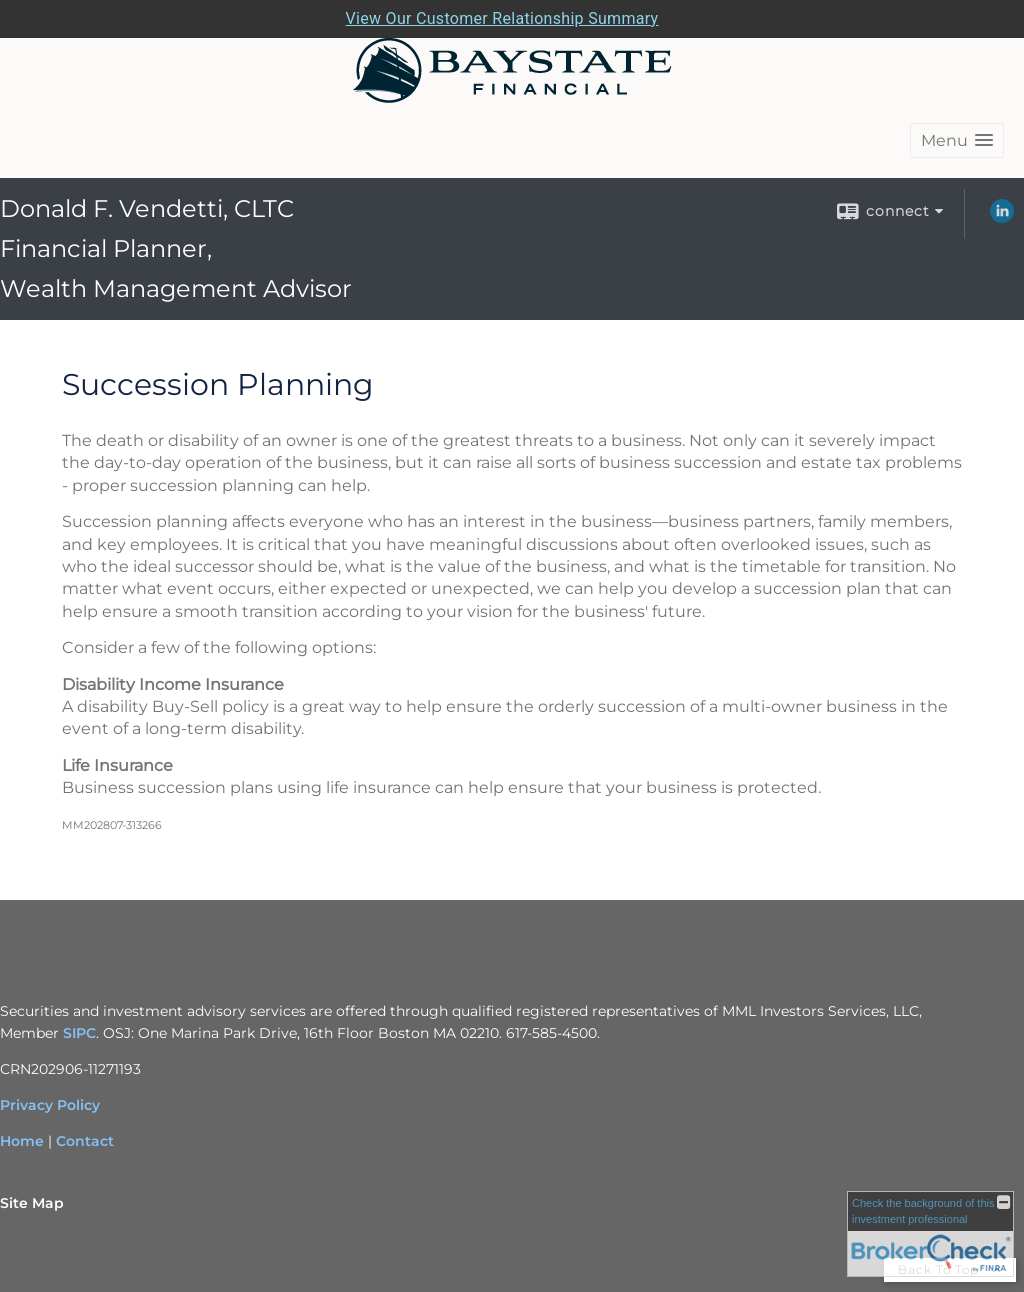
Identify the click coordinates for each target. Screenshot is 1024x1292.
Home (22, 1141)
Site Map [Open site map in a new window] (32, 1203)
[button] (957, 140)
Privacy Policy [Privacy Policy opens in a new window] (50, 1105)
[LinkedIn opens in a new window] (1002, 218)
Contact (85, 1141)
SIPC (79, 1033)
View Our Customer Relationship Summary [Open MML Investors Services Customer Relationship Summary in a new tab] (502, 18)
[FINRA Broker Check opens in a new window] (930, 1234)
